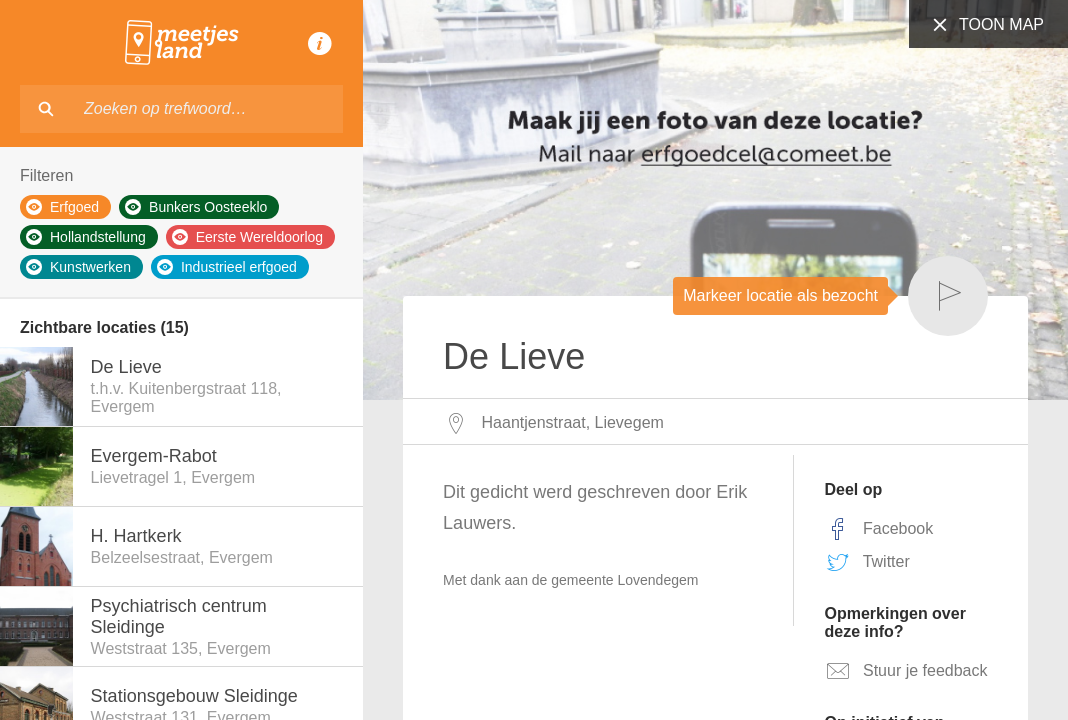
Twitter (867, 562)
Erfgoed (62, 207)
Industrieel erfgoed (227, 267)
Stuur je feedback (906, 671)
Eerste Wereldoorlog (247, 237)
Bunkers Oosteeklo (196, 207)
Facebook (879, 529)
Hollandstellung (86, 237)
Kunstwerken (78, 267)
